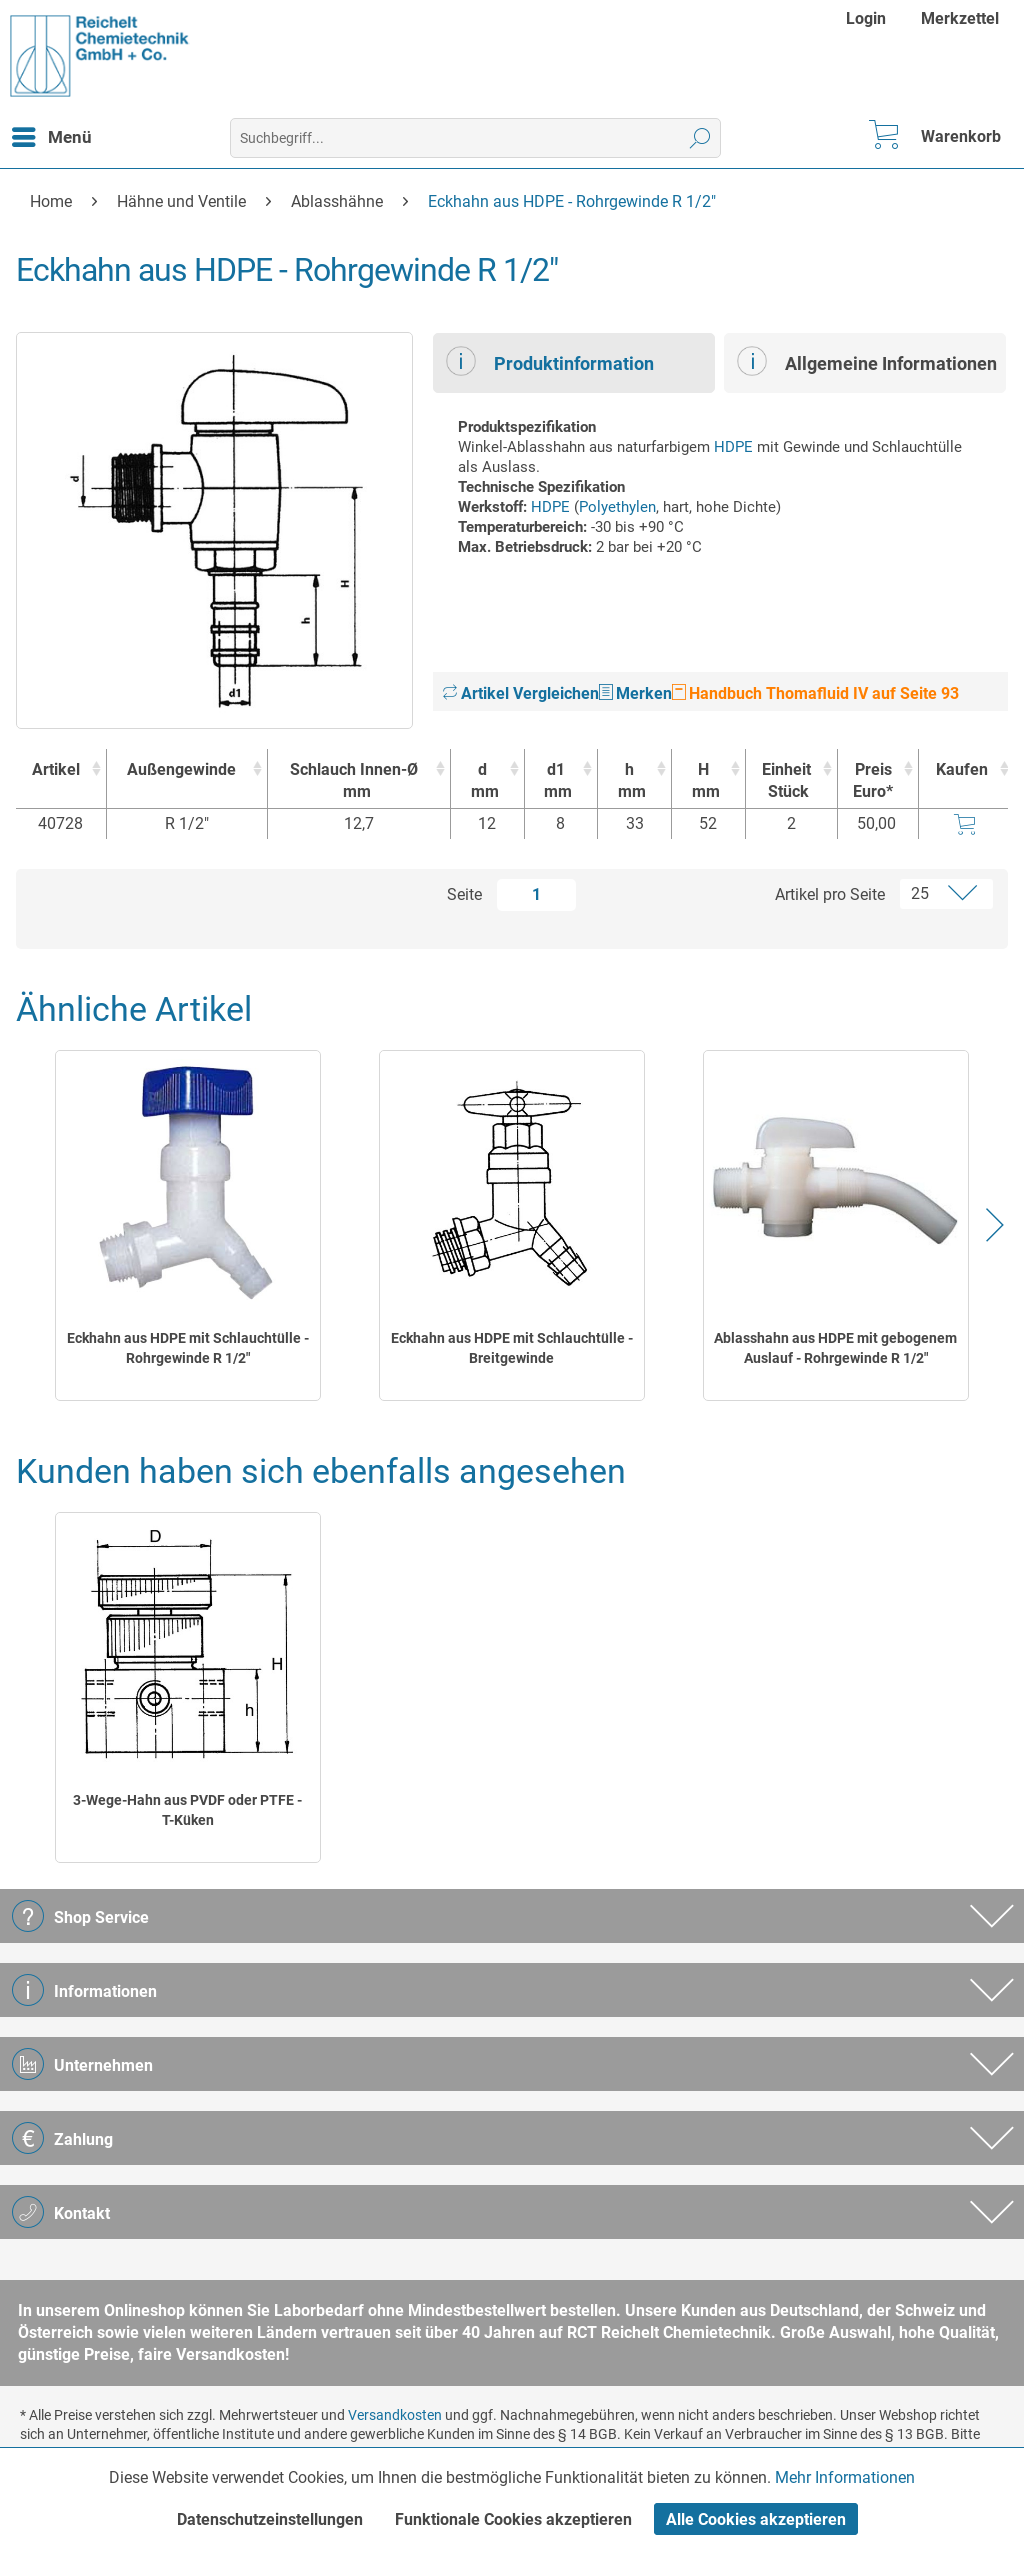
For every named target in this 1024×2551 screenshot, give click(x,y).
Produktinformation (550, 361)
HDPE (733, 447)
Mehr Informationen (845, 2477)
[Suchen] (700, 138)
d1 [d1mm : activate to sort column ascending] (556, 781)
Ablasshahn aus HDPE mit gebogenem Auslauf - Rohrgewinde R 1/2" (835, 1348)
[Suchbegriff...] (476, 138)
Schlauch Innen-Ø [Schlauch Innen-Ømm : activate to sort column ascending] (354, 781)
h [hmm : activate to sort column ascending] (629, 781)
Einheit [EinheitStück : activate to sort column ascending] (786, 781)
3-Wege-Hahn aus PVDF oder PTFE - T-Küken (187, 1810)
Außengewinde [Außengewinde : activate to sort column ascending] (181, 769)
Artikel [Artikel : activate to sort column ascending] (56, 769)
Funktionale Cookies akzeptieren (513, 2519)
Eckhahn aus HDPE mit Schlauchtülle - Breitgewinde (512, 1348)
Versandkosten (395, 2415)
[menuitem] (868, 18)
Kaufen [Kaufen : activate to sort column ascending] (962, 769)
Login (866, 18)
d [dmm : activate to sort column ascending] (482, 781)
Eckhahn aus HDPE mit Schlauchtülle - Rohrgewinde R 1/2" (188, 1348)
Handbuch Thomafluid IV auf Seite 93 (815, 693)
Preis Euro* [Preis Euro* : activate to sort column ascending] (873, 780)
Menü (52, 134)
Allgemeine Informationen (867, 361)
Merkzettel (960, 18)
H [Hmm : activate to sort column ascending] (703, 781)
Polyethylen (617, 507)
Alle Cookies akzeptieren (756, 2519)
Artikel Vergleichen (521, 693)
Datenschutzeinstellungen (270, 2519)
